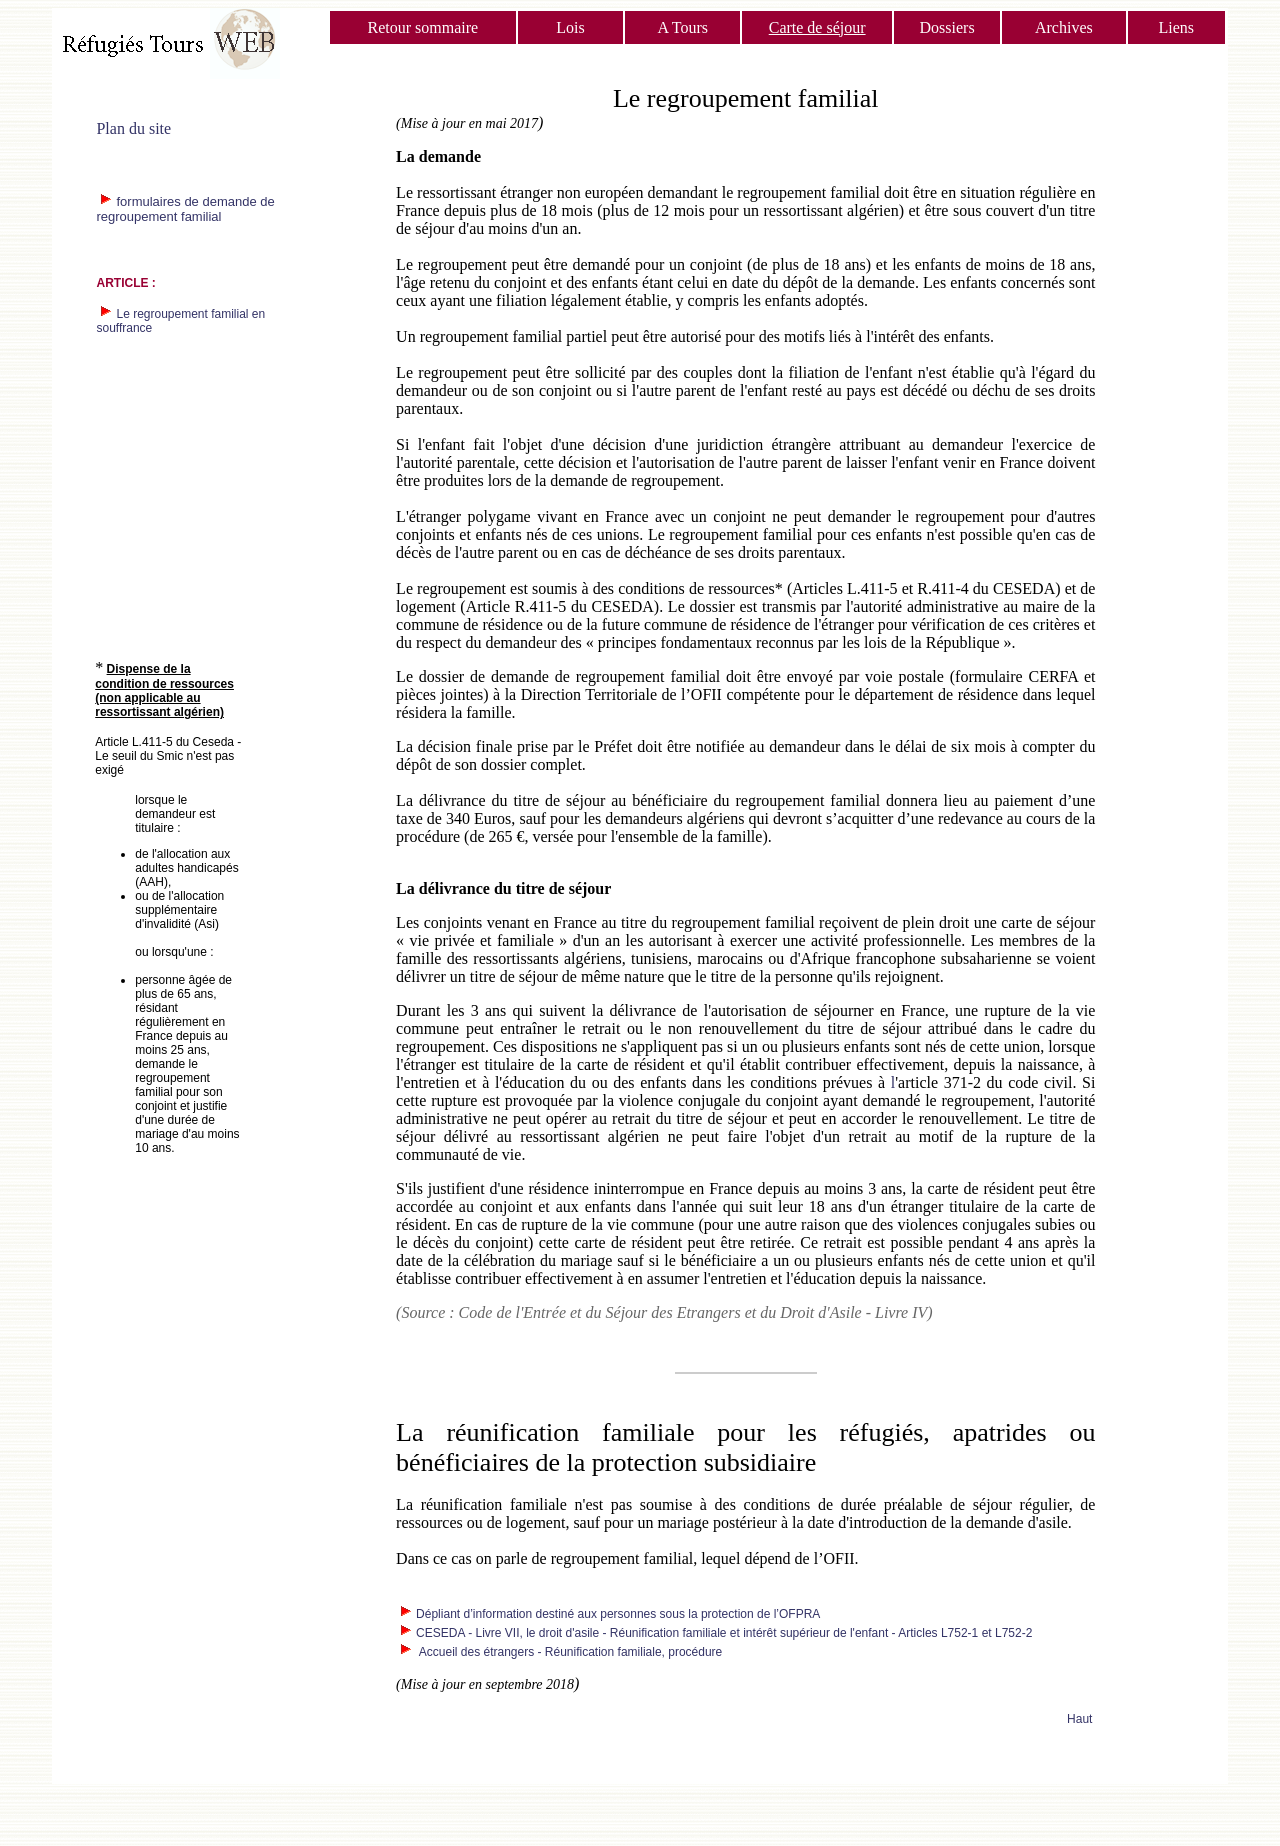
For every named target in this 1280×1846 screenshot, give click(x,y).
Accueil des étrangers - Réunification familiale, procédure (569, 1652)
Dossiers (947, 27)
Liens (1176, 27)
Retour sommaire (423, 27)
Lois (570, 27)
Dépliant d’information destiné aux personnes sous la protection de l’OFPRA (618, 1614)
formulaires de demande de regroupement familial (185, 209)
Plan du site (133, 128)
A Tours (682, 27)
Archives (1064, 27)
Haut (1079, 1719)
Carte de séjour (817, 27)
